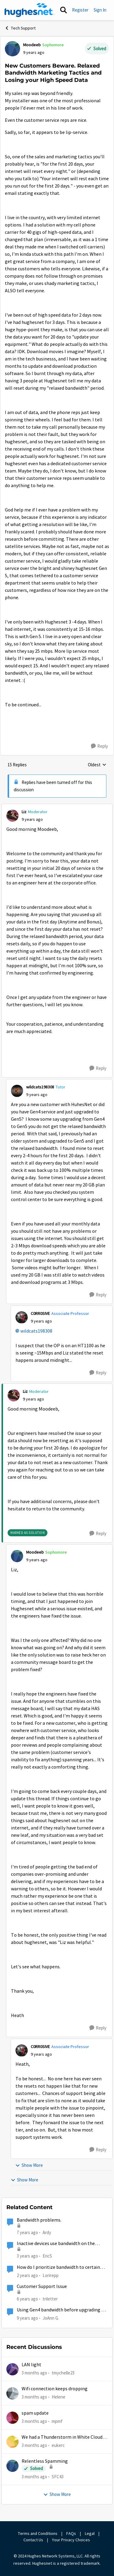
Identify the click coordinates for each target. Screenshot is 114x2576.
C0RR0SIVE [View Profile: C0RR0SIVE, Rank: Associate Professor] (40, 1313)
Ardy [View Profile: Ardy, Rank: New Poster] (47, 2232)
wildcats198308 (36, 1331)
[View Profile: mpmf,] (12, 2418)
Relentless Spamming (45, 2461)
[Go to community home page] (29, 10)
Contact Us (33, 2540)
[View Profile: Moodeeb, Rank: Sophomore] (12, 48)
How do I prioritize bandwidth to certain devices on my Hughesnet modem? (58, 2267)
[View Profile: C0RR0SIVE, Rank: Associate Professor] (22, 1317)
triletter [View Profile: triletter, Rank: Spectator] (50, 2299)
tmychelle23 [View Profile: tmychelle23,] (63, 2373)
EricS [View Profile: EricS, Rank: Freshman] (47, 2256)
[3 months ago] (34, 2373)
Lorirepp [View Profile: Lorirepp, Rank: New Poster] (51, 2275)
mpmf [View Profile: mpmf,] (57, 2421)
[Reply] (99, 746)
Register (80, 10)
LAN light (31, 2365)
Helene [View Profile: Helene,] (58, 2397)
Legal (90, 2533)
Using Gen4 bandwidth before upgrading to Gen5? (61, 2310)
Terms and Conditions (37, 2533)
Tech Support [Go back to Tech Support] (20, 28)
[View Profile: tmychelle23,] (12, 2369)
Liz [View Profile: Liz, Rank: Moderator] (24, 811)
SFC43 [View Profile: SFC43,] (58, 2476)
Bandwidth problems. (39, 2220)
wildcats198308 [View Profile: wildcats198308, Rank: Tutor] (40, 1087)
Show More (29, 2165)
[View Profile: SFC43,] (12, 2466)
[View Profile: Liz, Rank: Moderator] (12, 816)
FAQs (71, 2533)
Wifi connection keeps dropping (55, 2389)
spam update (35, 2413)
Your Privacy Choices (71, 2540)
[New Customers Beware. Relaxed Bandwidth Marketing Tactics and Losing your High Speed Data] (32, 819)
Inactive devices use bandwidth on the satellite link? (56, 2243)
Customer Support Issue (42, 2286)
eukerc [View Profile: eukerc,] (58, 2445)
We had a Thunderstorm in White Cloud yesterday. (62, 2437)
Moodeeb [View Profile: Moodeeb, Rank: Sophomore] (32, 44)
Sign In (100, 10)
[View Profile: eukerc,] (12, 2442)
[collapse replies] (57, 807)
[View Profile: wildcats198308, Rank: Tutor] (17, 1091)
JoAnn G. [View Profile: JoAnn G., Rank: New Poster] (51, 2318)
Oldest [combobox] (97, 765)
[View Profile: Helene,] (12, 2393)
